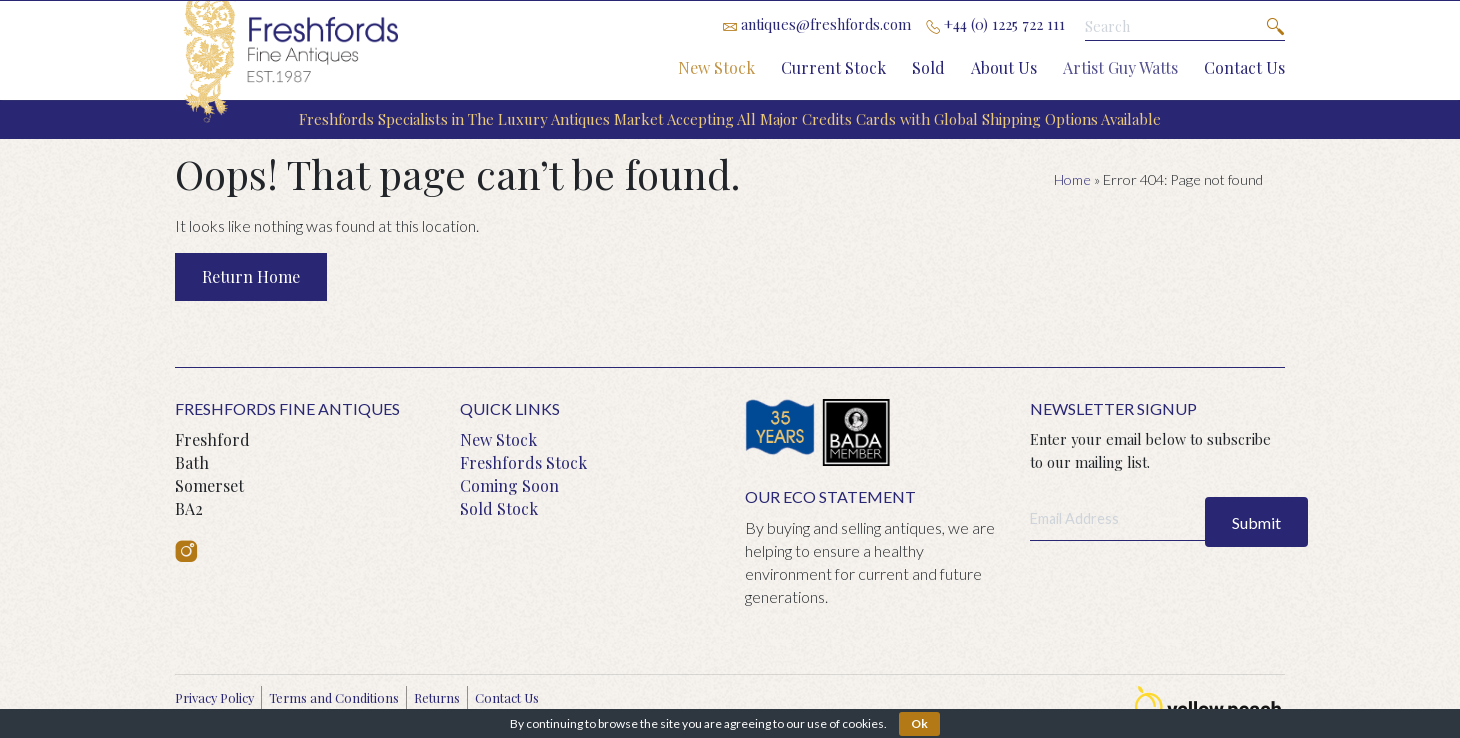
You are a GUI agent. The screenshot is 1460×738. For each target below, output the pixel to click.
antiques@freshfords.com (817, 24)
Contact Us (1244, 67)
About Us (1004, 67)
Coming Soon (509, 485)
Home (1072, 179)
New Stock (716, 67)
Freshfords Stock (523, 462)
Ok (919, 723)
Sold (928, 67)
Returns (437, 697)
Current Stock (833, 67)
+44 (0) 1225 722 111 (995, 24)
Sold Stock (499, 508)
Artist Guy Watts (1120, 67)
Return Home (251, 276)
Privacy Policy (214, 697)
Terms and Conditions (334, 697)
